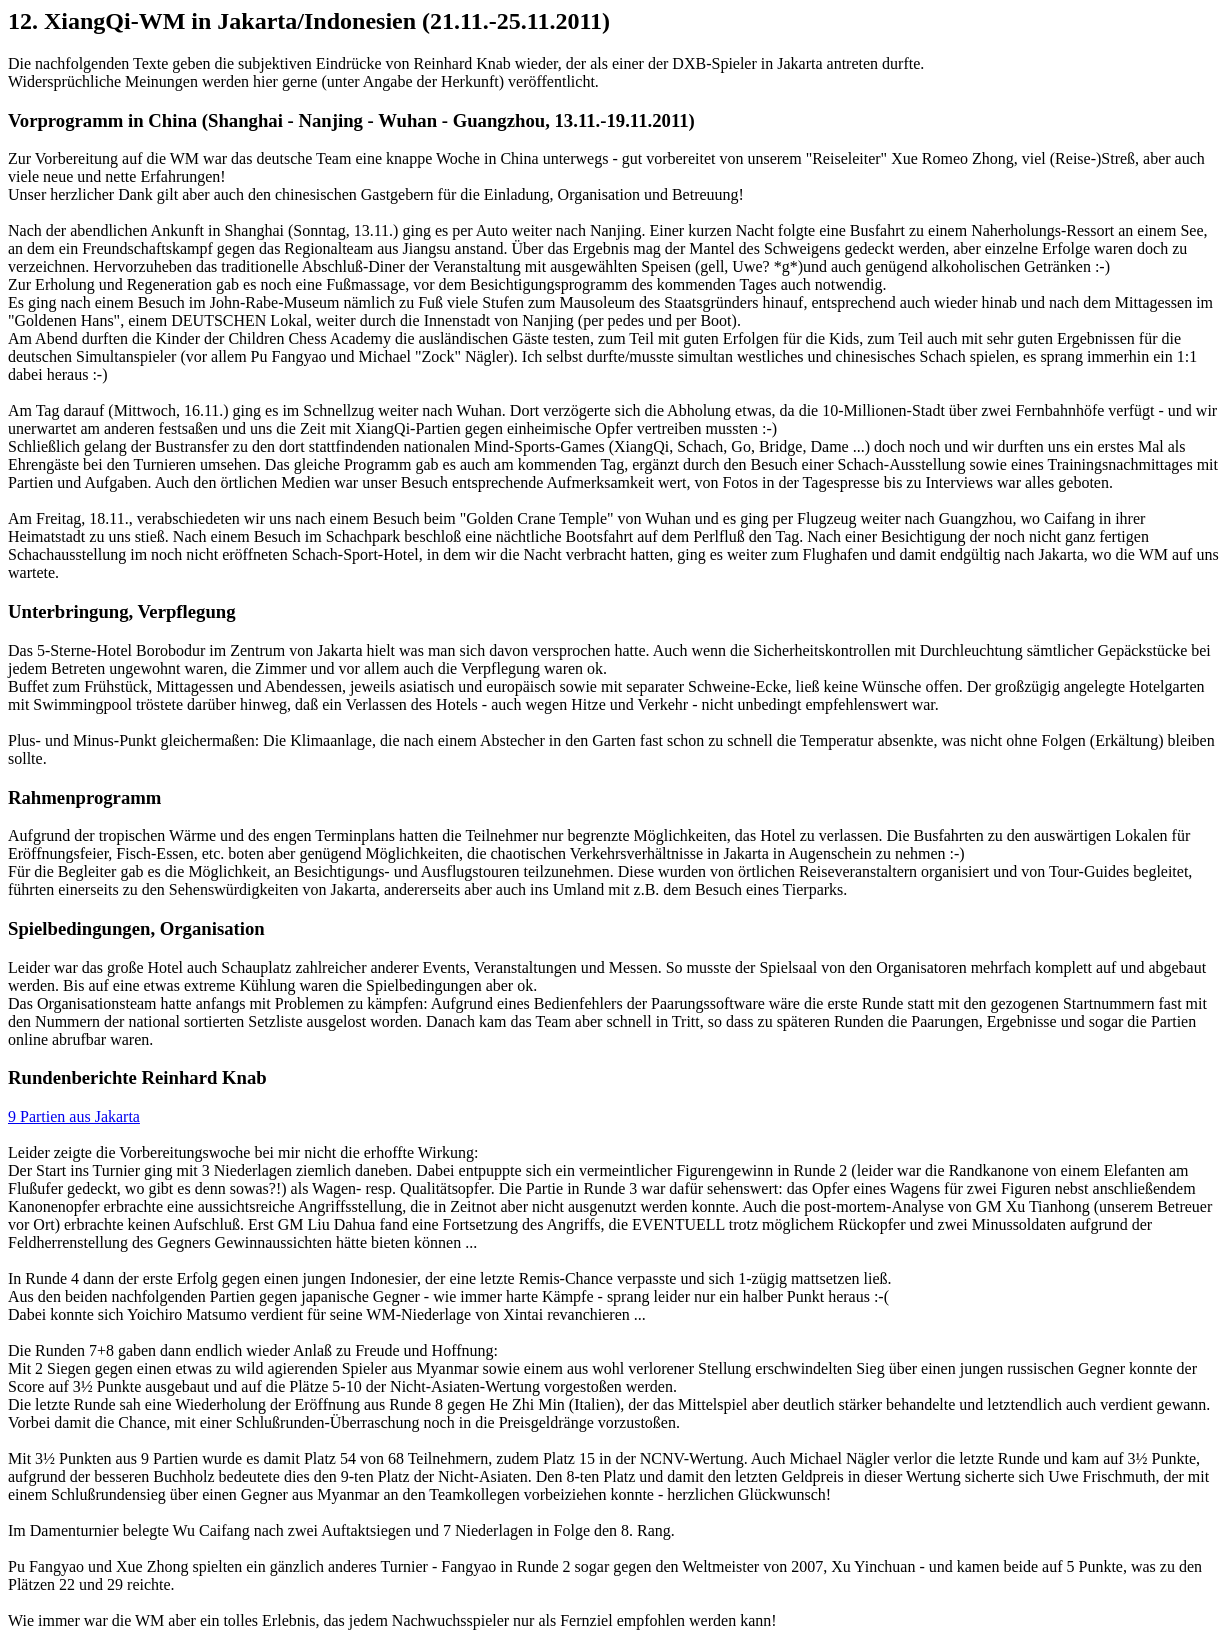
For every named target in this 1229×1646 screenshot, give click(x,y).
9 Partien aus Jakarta (74, 1116)
